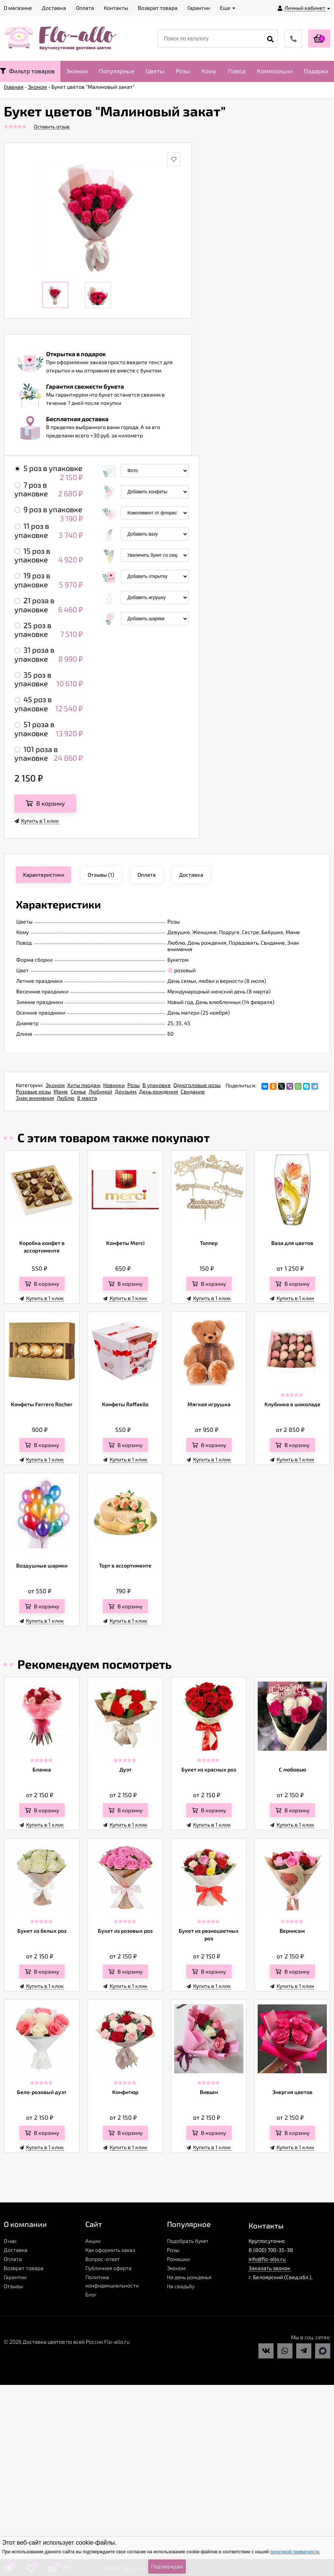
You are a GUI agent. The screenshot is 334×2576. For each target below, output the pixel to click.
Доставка (16, 2250)
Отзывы (13, 2286)
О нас (10, 2241)
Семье (78, 1091)
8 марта (87, 1098)
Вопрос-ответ (102, 2259)
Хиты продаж (84, 1085)
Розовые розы (33, 1091)
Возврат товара (23, 2268)
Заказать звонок (270, 2268)
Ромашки (178, 2259)
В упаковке (156, 1085)
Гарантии (15, 2277)
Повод (237, 70)
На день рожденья (189, 2277)
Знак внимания (35, 1098)
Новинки (114, 1085)
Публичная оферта (108, 2268)
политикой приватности (294, 2551)
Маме (61, 1091)
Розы (183, 70)
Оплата (13, 2259)
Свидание (193, 1091)
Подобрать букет (188, 2241)
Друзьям (125, 1091)
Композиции (274, 70)
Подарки (316, 70)
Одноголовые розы (197, 1085)
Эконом (77, 70)
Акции (93, 2241)
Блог (91, 2294)
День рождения (158, 1091)
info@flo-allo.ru (267, 2259)
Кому (208, 70)
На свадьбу (181, 2286)
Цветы (155, 70)
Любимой (100, 1091)
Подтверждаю (167, 2567)
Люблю (65, 1098)
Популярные (117, 70)
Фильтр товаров (27, 70)
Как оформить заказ (110, 2250)
